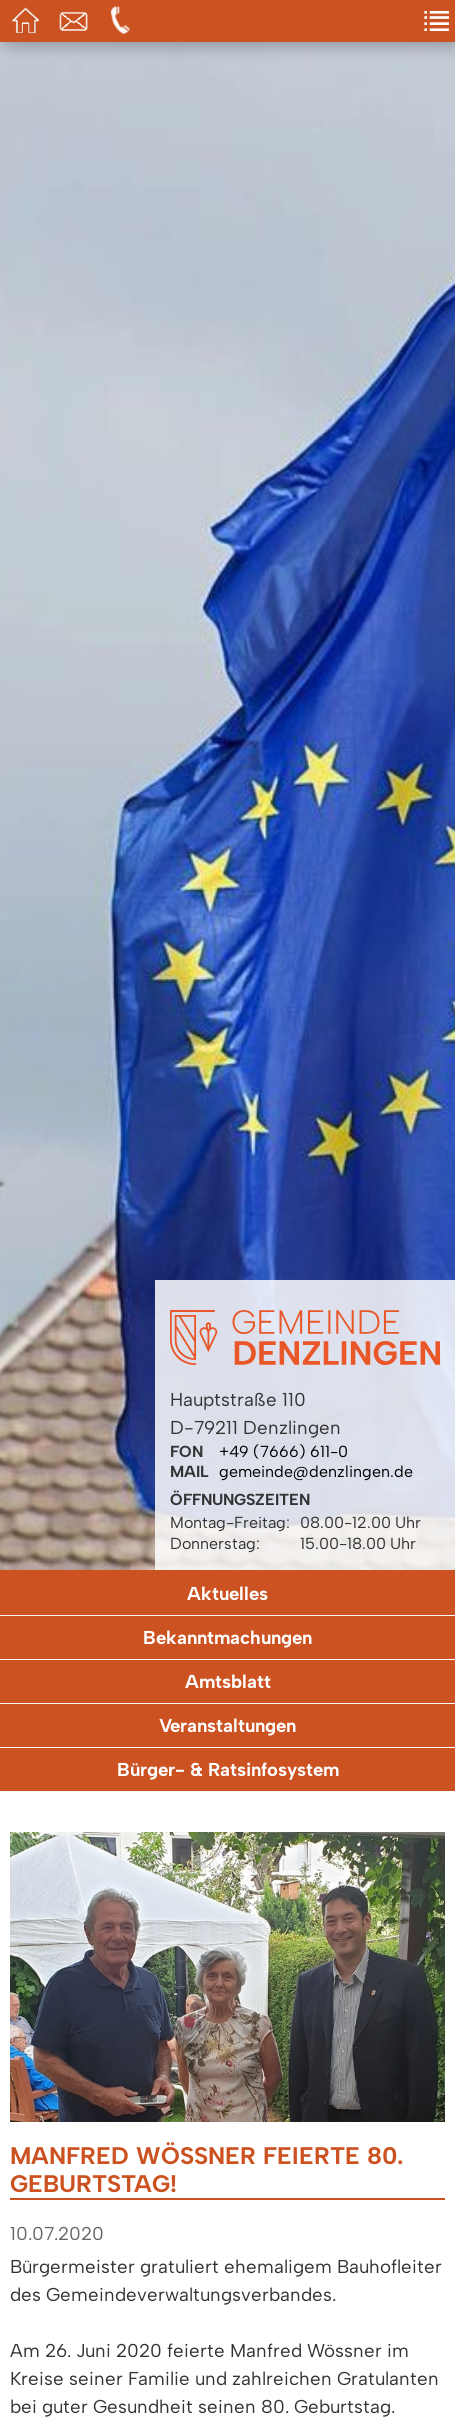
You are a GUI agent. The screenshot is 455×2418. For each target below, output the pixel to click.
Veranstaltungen (227, 1725)
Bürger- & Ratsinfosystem (228, 1769)
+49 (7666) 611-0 (283, 1451)
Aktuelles (227, 1593)
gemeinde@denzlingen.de (316, 1471)
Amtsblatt (228, 1681)
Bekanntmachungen (227, 1637)
